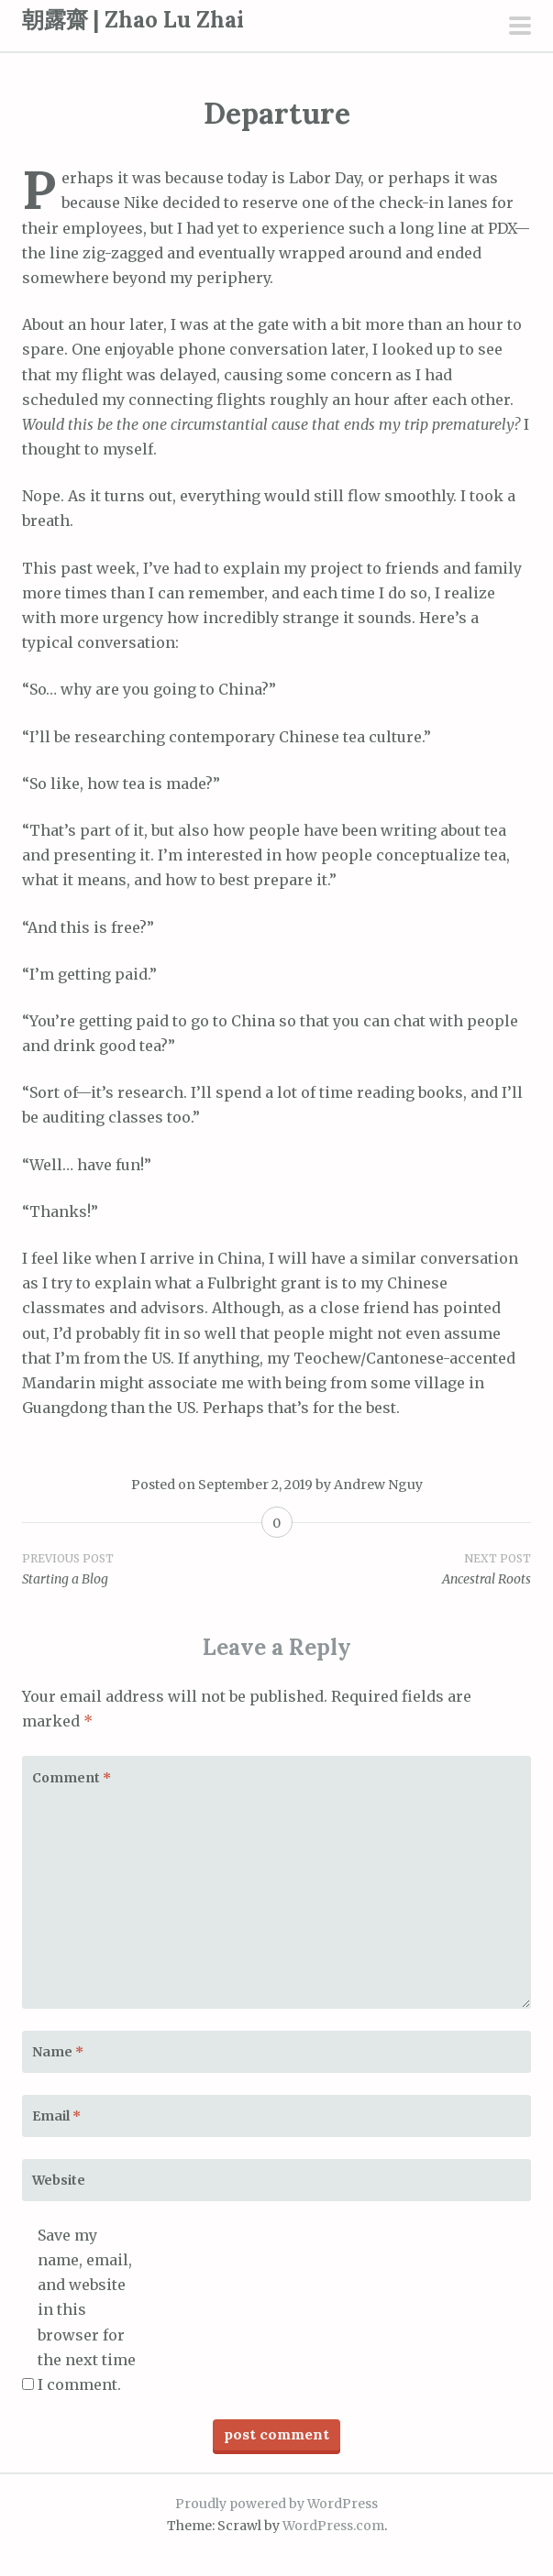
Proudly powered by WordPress (276, 2503)
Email (56, 2116)
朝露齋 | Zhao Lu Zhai (133, 19)
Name (57, 2052)
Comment (71, 1778)
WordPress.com (333, 2525)
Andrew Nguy (378, 1484)
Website (58, 2180)
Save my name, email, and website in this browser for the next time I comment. (87, 2310)
